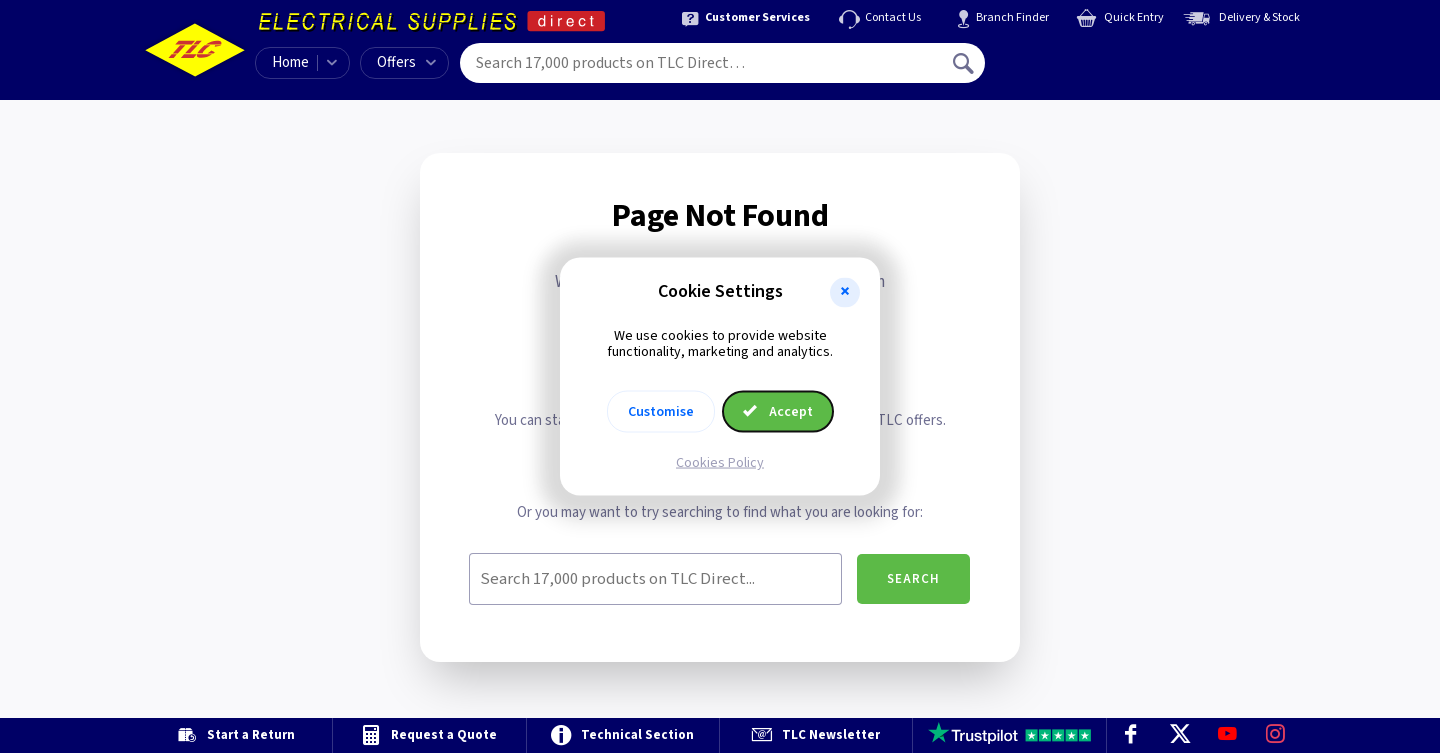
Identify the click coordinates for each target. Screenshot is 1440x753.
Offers (406, 62)
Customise (661, 412)
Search (913, 579)
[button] (845, 292)
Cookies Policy (720, 463)
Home (290, 62)
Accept (778, 412)
